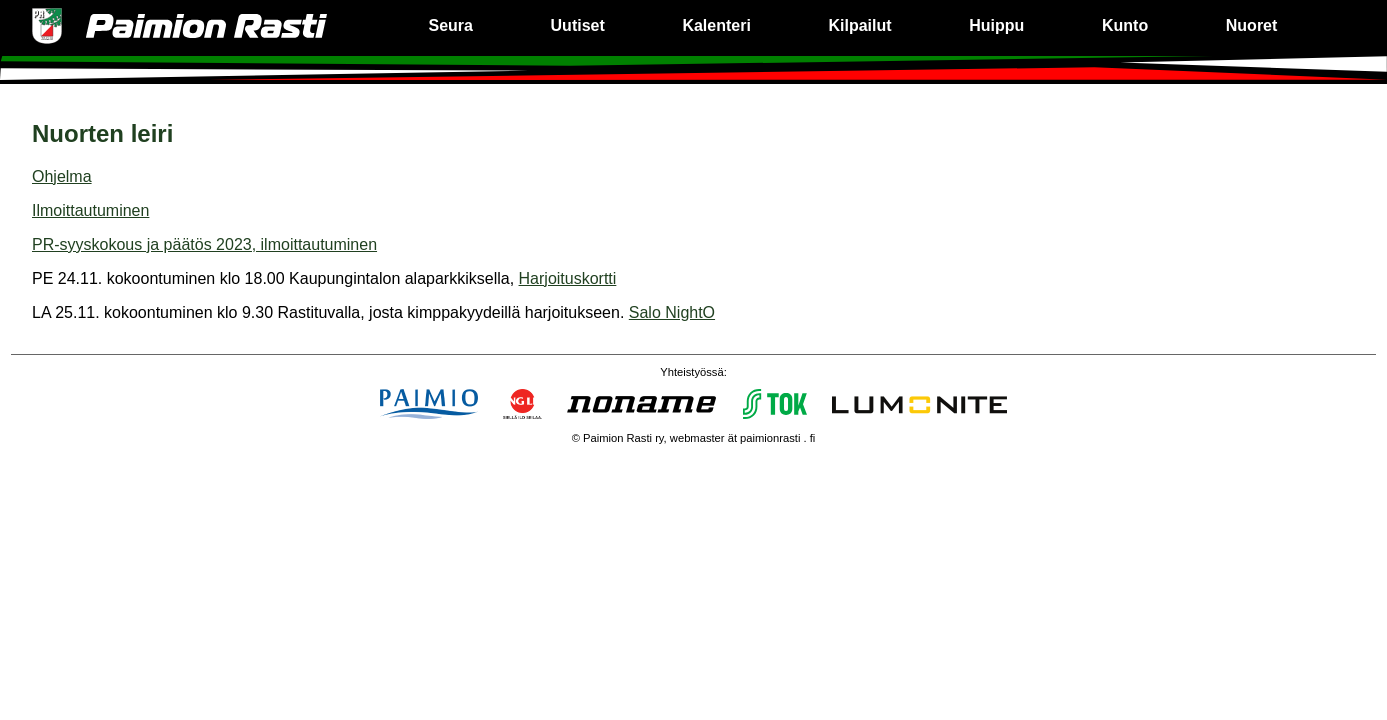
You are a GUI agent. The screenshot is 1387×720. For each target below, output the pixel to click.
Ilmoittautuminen (90, 210)
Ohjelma (62, 176)
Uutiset (578, 25)
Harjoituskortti (568, 278)
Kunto (1125, 25)
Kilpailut (860, 25)
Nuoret (1252, 25)
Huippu (996, 25)
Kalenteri (716, 25)
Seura (450, 25)
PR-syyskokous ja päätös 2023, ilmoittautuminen (204, 244)
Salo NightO (672, 312)
